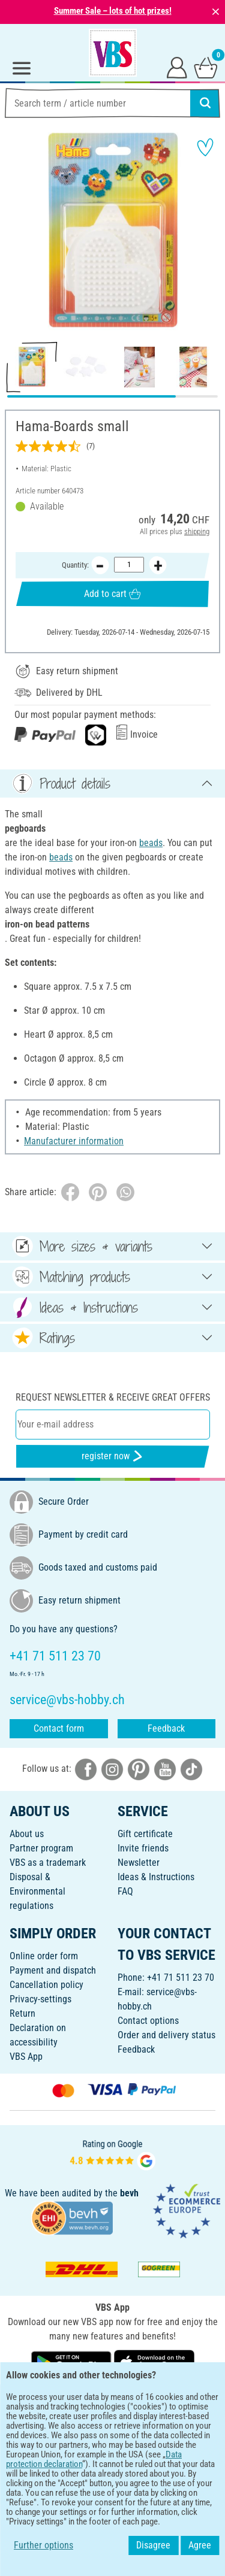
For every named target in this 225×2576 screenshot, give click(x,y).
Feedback (166, 1728)
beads (151, 842)
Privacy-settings (40, 1999)
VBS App (26, 2056)
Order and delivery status (166, 2035)
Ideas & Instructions (156, 1877)
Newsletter (139, 1862)
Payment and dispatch (53, 1970)
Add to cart (112, 593)
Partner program (41, 1848)
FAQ (125, 1891)
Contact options (148, 2020)
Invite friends (143, 1848)
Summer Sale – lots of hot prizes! (113, 10)
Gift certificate (145, 1833)
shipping (196, 531)
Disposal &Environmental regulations (37, 1891)
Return (22, 2013)
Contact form (59, 1728)
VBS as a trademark (48, 1862)
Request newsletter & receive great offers (113, 1397)
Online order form (44, 1956)
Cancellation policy (46, 1984)
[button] (18, 232)
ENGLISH (112, 2401)
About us (27, 1833)
